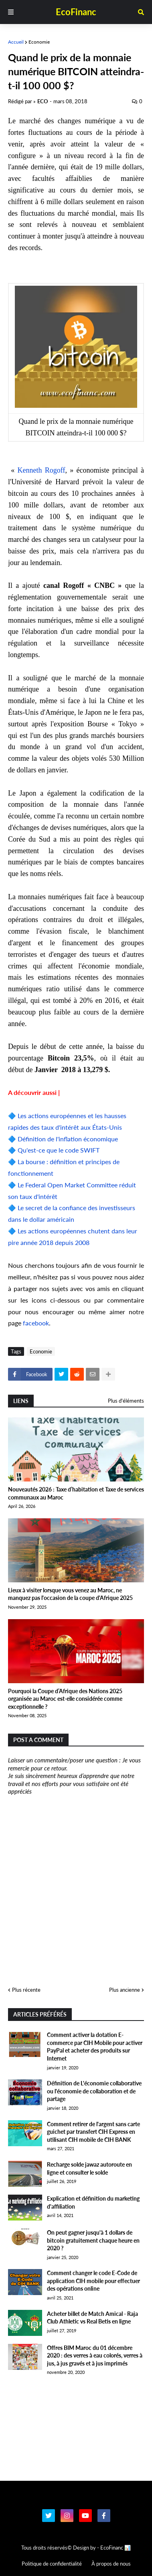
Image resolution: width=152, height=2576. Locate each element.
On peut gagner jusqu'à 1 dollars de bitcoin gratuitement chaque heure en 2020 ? (93, 2240)
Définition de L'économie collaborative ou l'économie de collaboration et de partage (94, 2091)
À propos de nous (111, 2563)
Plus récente (26, 1990)
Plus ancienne (124, 1990)
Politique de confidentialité (52, 2563)
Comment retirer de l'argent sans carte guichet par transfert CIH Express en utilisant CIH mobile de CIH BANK (93, 2132)
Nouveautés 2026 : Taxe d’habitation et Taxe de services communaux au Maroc (76, 1493)
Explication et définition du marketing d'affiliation (93, 2202)
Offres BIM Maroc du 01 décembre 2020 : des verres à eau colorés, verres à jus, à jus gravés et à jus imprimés (94, 2355)
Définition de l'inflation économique (68, 1139)
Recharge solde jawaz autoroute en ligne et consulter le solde (89, 2168)
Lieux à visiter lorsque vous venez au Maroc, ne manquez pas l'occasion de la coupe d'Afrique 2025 (70, 1594)
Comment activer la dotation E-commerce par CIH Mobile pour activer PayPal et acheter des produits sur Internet (94, 2046)
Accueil (16, 42)
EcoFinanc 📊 (115, 2547)
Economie (39, 42)
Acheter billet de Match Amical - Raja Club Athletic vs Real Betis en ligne (92, 2317)
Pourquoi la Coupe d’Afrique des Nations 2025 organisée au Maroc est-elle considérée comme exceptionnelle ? (65, 1699)
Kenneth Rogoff (41, 470)
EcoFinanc (76, 11)
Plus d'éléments (126, 1400)
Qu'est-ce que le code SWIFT (58, 1150)
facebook (36, 1323)
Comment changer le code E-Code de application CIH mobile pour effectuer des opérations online (93, 2280)
